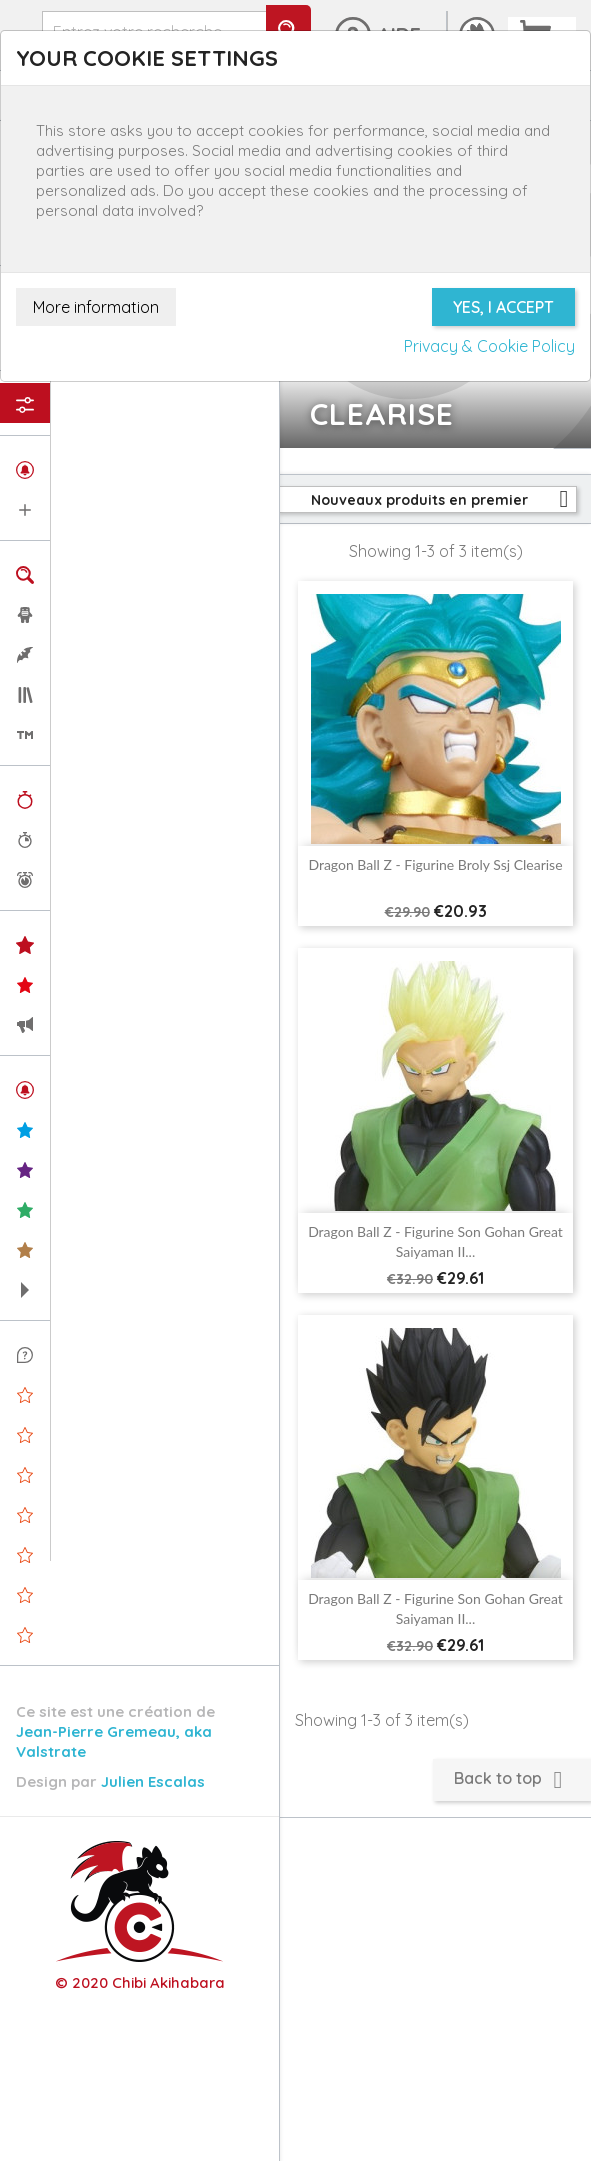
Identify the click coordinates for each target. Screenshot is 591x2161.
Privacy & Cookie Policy (489, 346)
